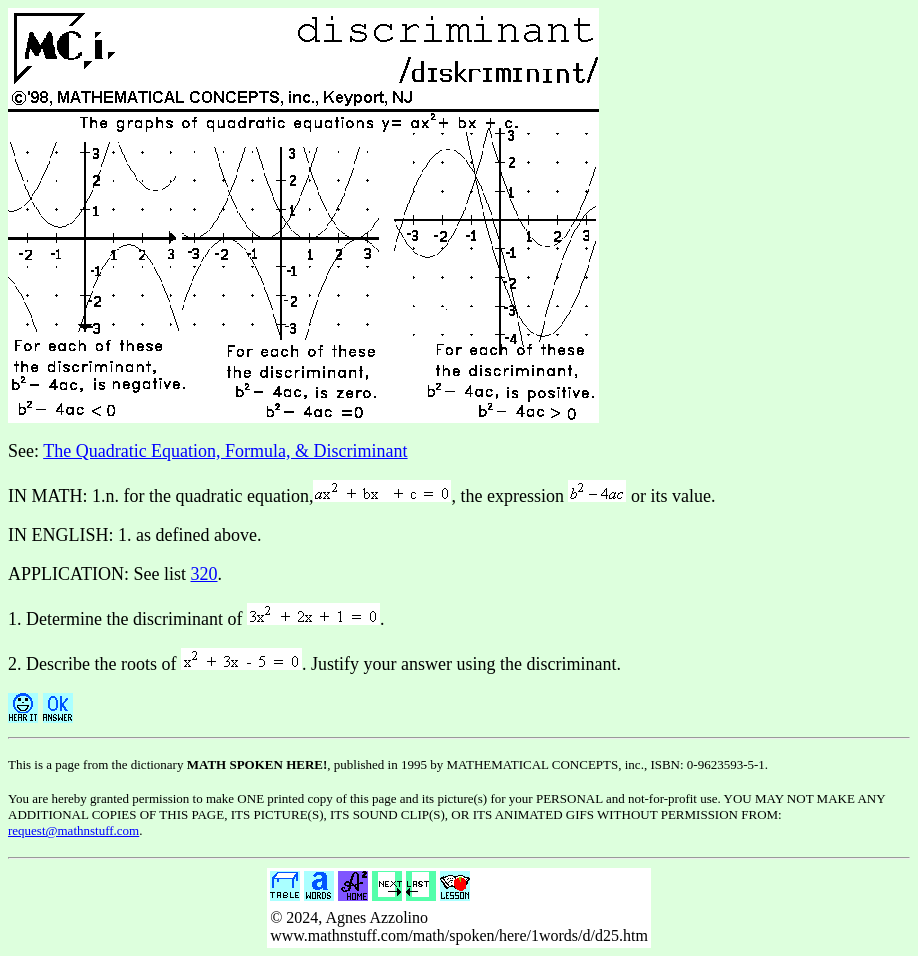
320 (204, 574)
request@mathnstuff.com (73, 830)
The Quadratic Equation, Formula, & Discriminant (225, 451)
